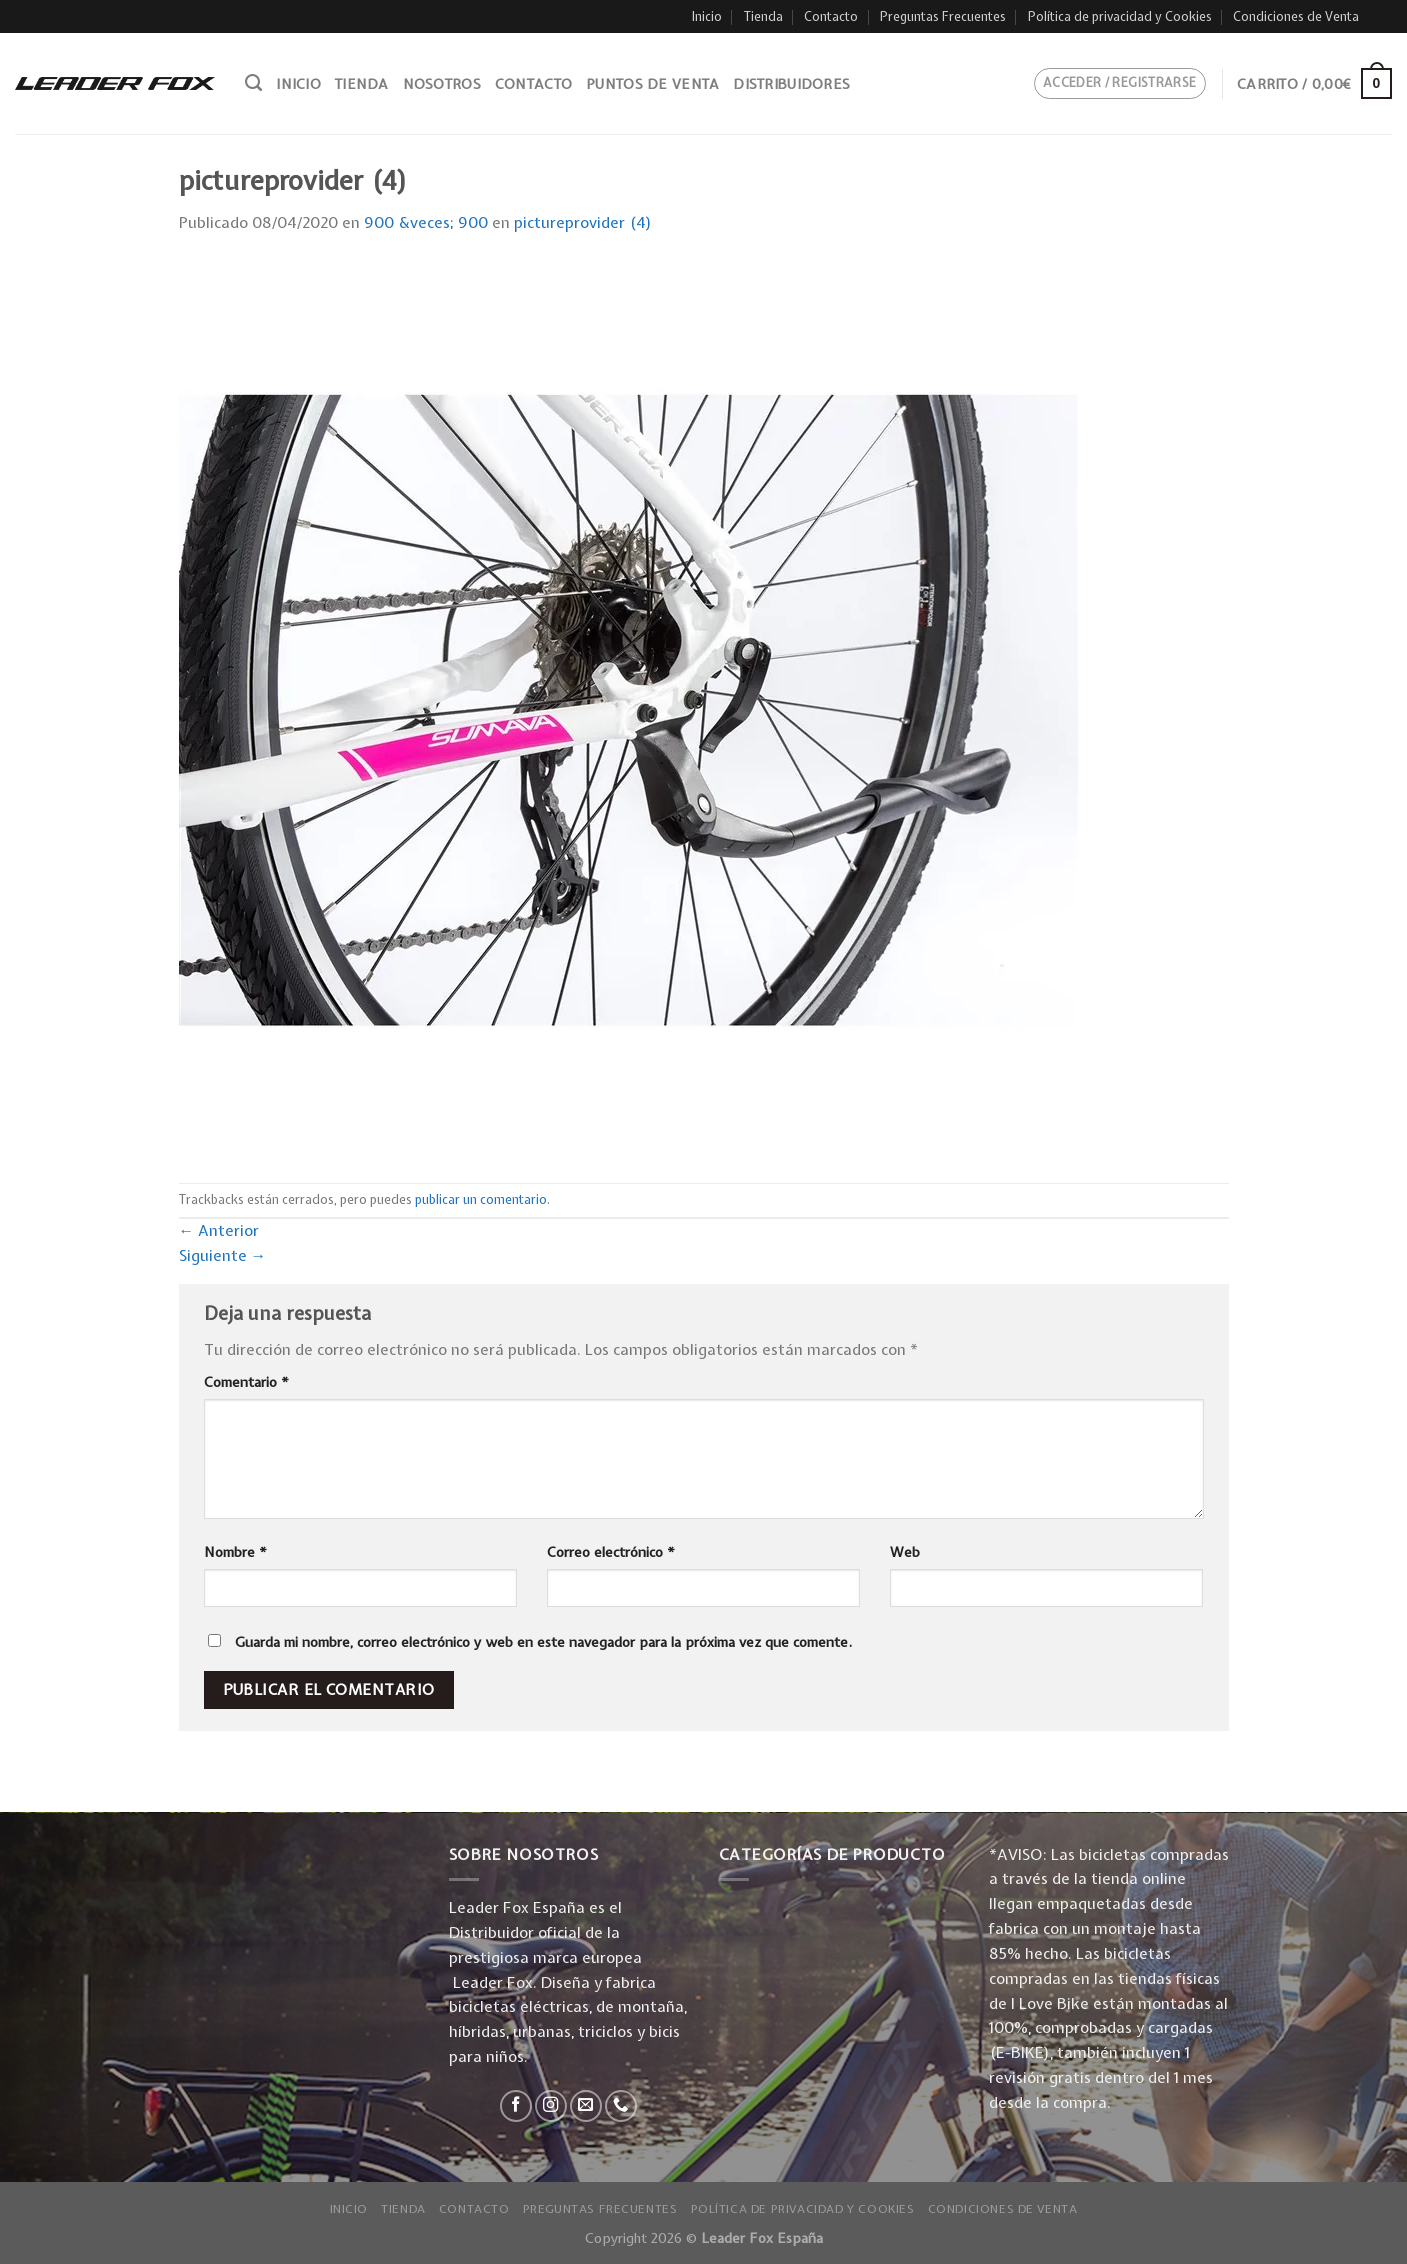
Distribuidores (791, 84)
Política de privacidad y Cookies (1120, 16)
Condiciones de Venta (1296, 16)
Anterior (219, 1230)
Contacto (831, 16)
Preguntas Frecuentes (943, 16)
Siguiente (223, 1255)
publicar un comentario (481, 1199)
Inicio (707, 16)
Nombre (235, 1552)
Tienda (763, 16)
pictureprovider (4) (583, 222)
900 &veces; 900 (426, 222)
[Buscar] (253, 83)
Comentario (246, 1382)
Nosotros (442, 84)
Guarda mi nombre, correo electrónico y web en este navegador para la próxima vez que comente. (543, 1642)
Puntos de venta (652, 84)
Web (905, 1552)
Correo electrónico (611, 1552)
